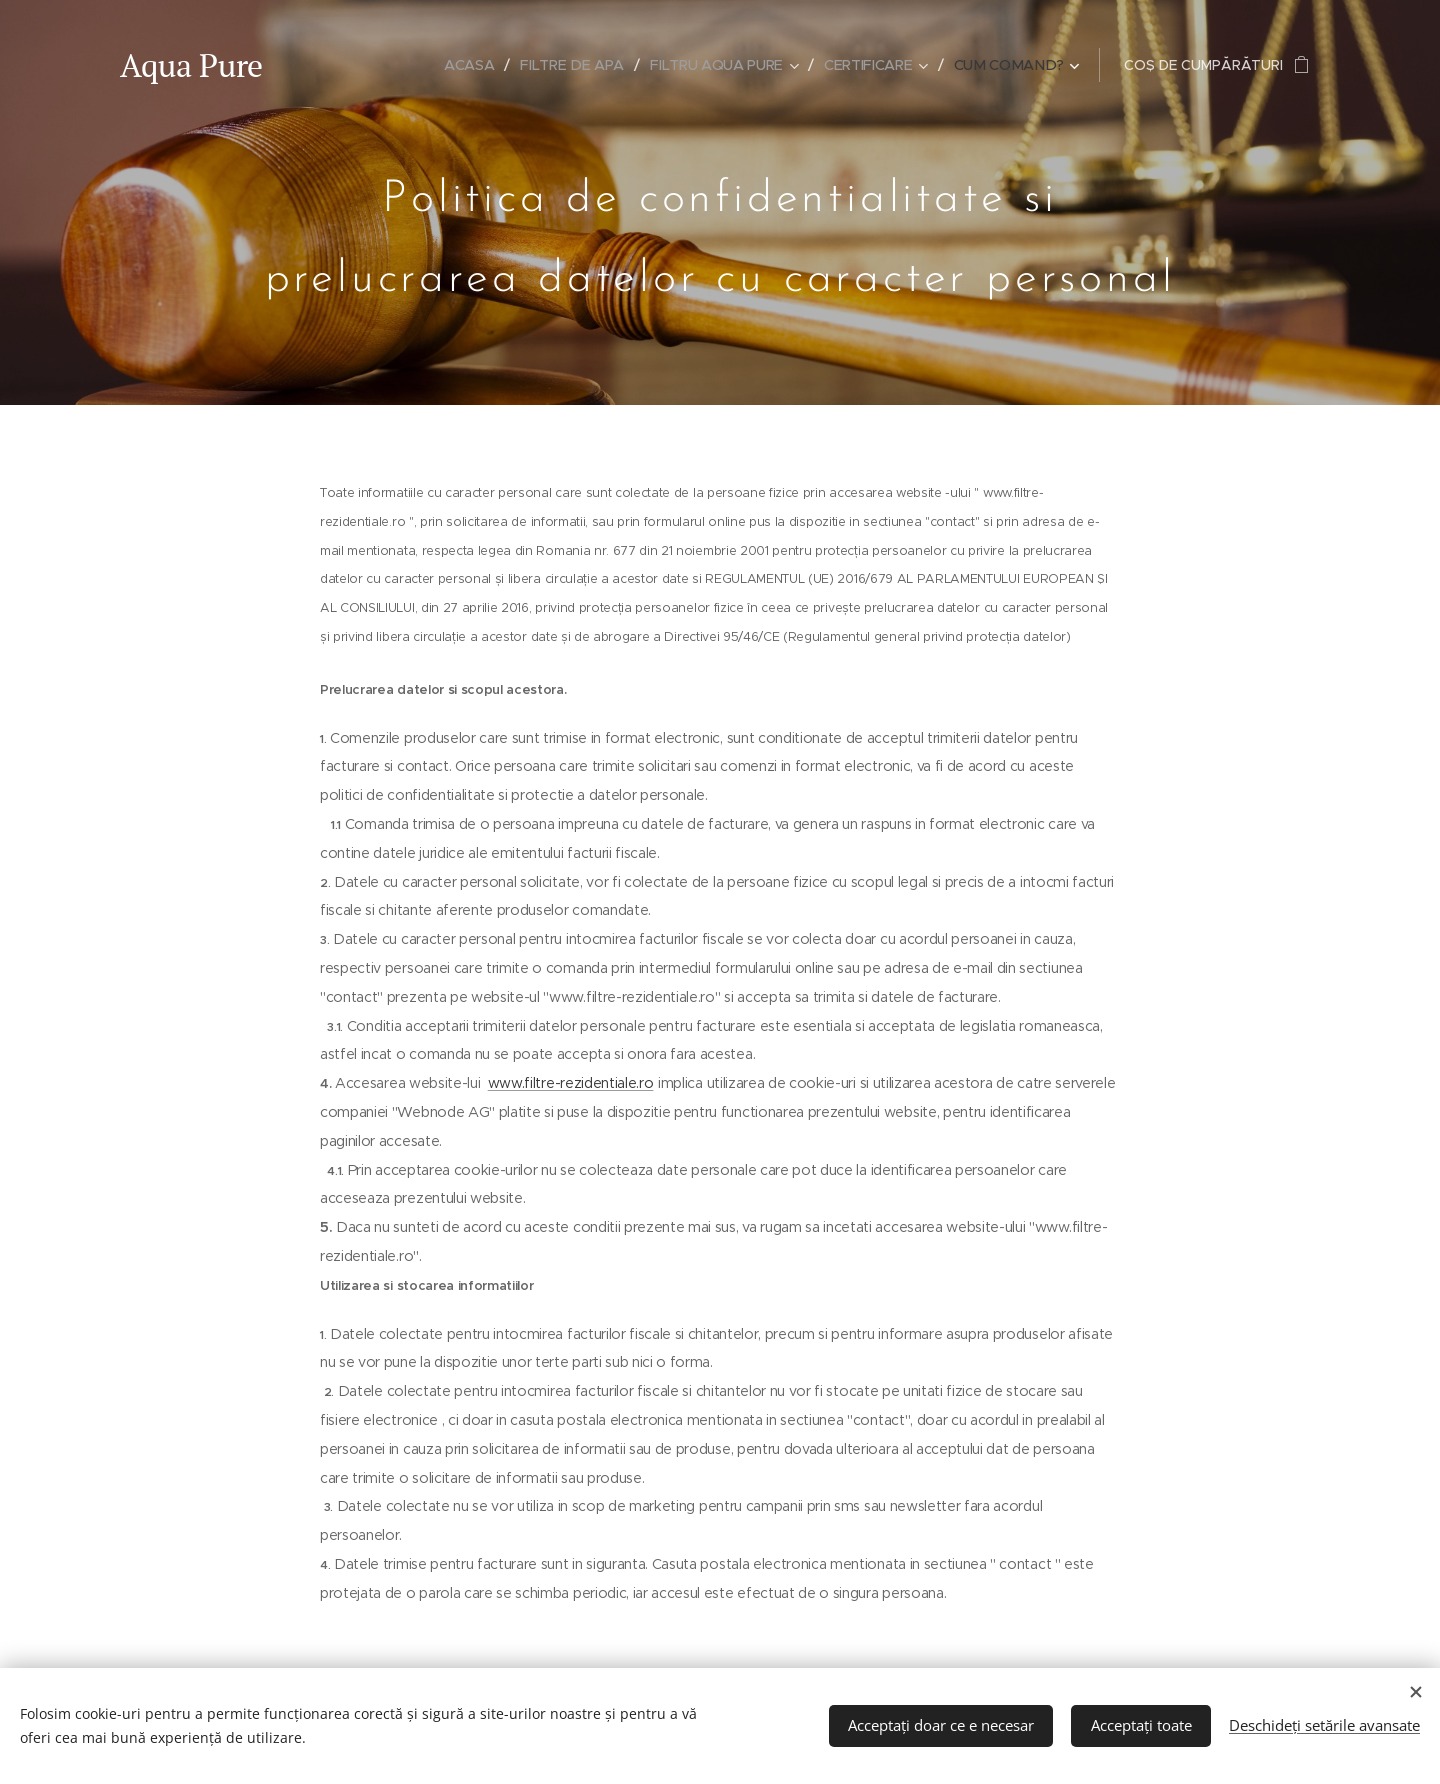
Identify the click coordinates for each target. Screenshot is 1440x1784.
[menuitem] (474, 65)
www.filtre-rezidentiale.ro (571, 1083)
